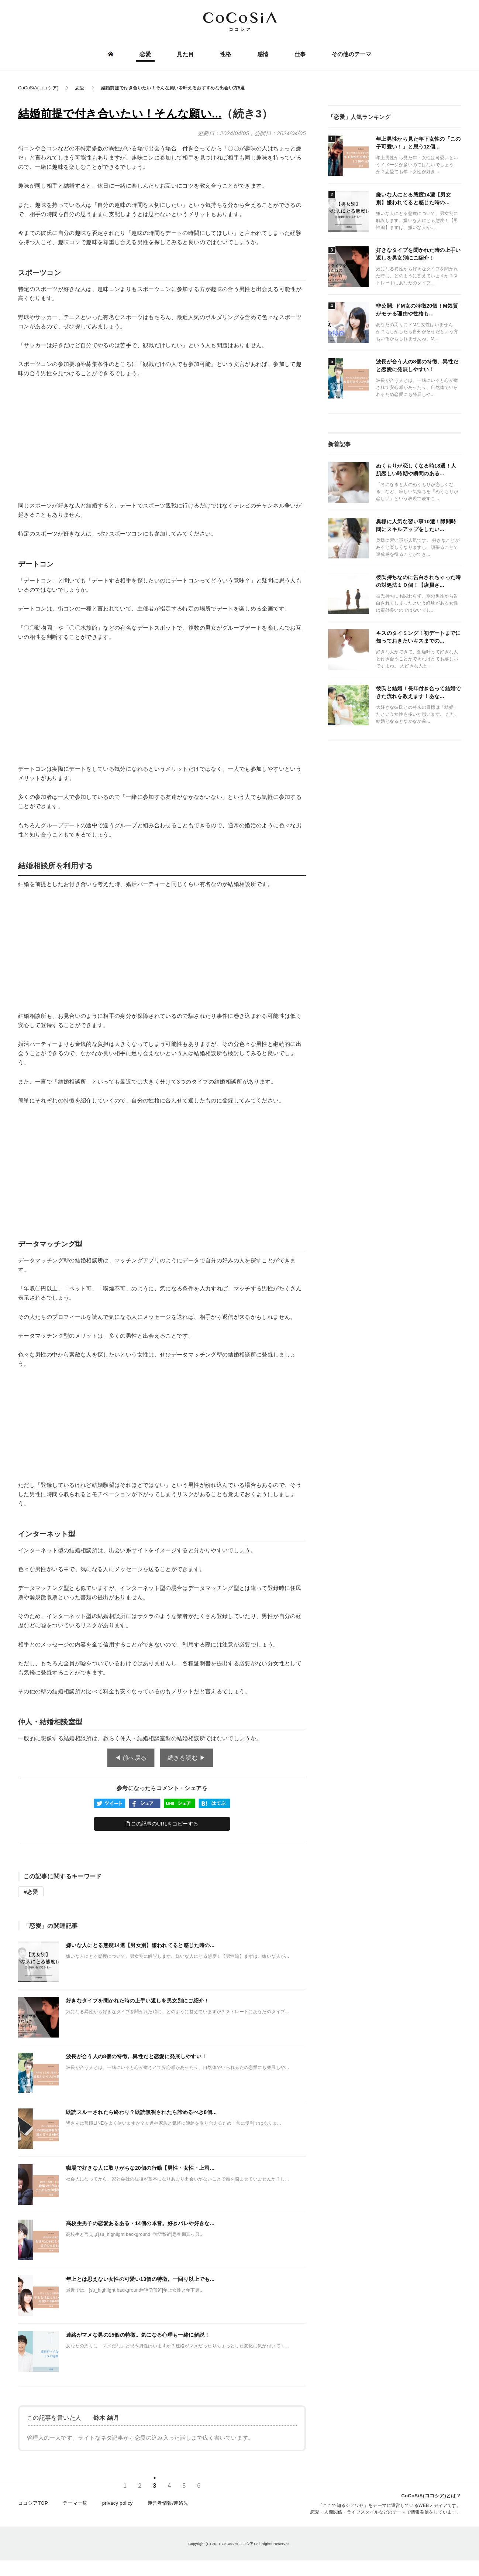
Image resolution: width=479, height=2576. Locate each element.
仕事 (300, 54)
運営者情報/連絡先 (168, 2503)
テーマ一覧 (75, 2503)
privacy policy (117, 2503)
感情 (262, 54)
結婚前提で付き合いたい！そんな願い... (119, 113)
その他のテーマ (351, 54)
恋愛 (145, 54)
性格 (225, 54)
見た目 (185, 54)
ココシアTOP (33, 2503)
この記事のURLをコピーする (162, 1824)
